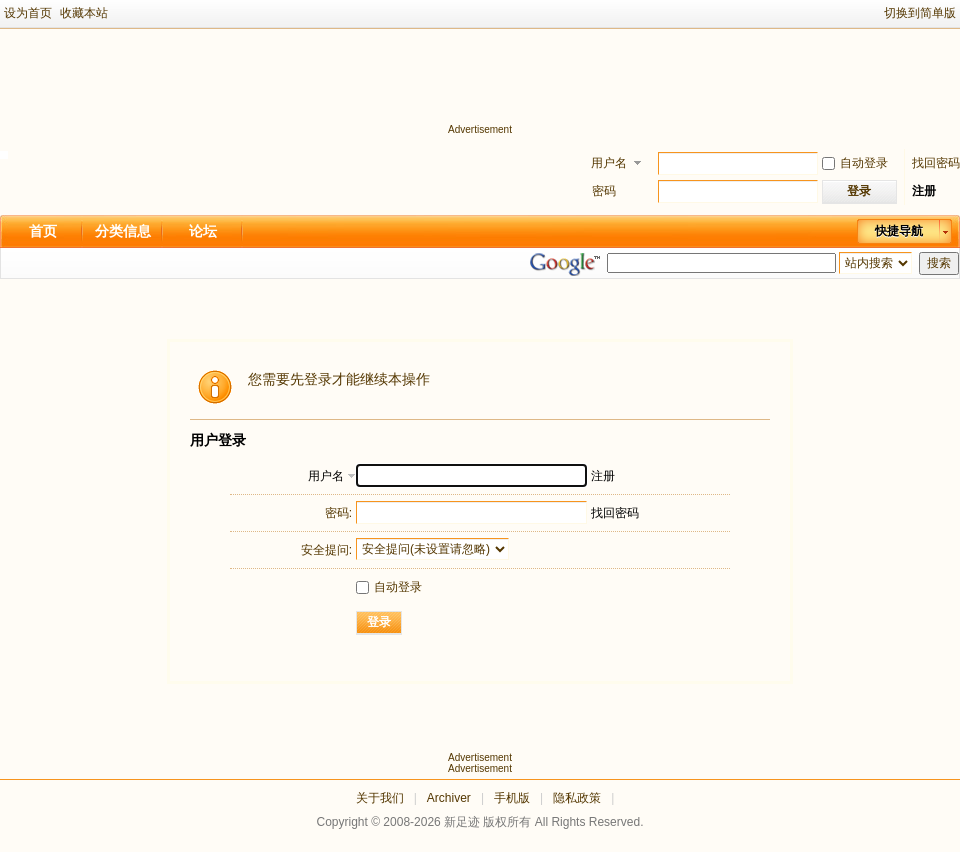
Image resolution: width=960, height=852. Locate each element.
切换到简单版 (920, 13)
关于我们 (380, 798)
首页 (43, 231)
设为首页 (28, 13)
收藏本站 (84, 13)
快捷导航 (899, 231)
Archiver (449, 798)
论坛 (203, 231)
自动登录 (855, 163)
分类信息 (123, 231)
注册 (924, 191)
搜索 (939, 263)
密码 (604, 191)
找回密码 (936, 163)
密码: (338, 513)
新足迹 (462, 822)
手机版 (512, 798)
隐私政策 (577, 798)
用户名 (609, 163)
